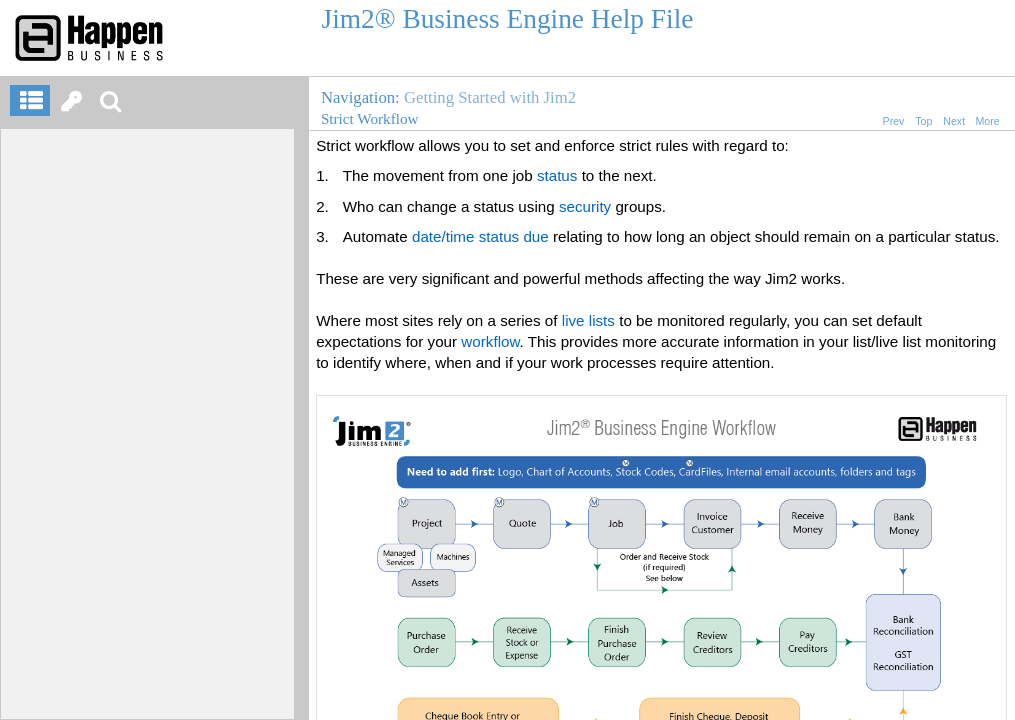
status (557, 175)
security (585, 206)
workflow (490, 341)
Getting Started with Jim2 (490, 97)
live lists (588, 320)
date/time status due (480, 236)
